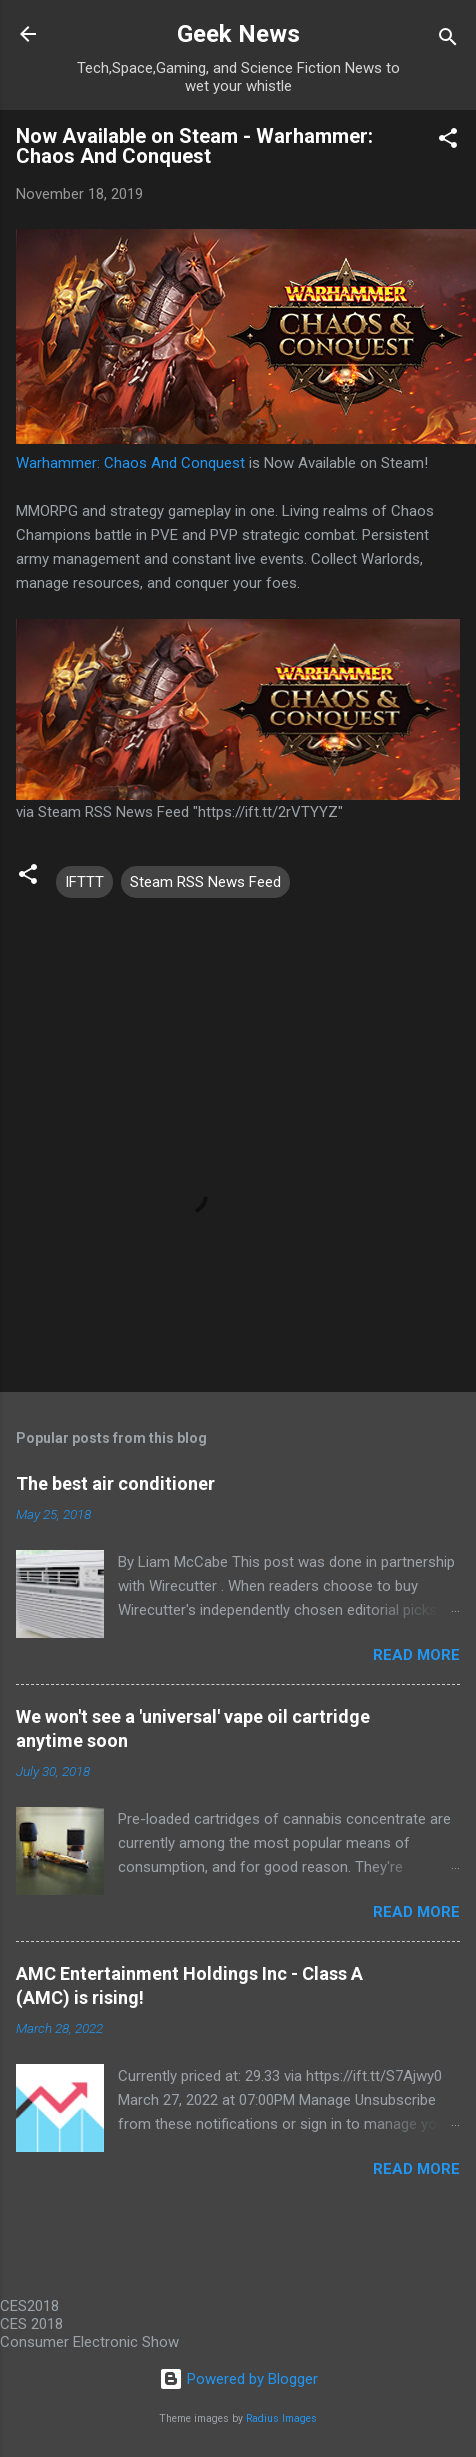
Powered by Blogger (238, 2379)
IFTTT (84, 882)
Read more (416, 1655)
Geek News (238, 34)
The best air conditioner (115, 1483)
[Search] (448, 40)
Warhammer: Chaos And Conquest (130, 463)
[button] (448, 141)
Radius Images (281, 2418)
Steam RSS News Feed (205, 882)
